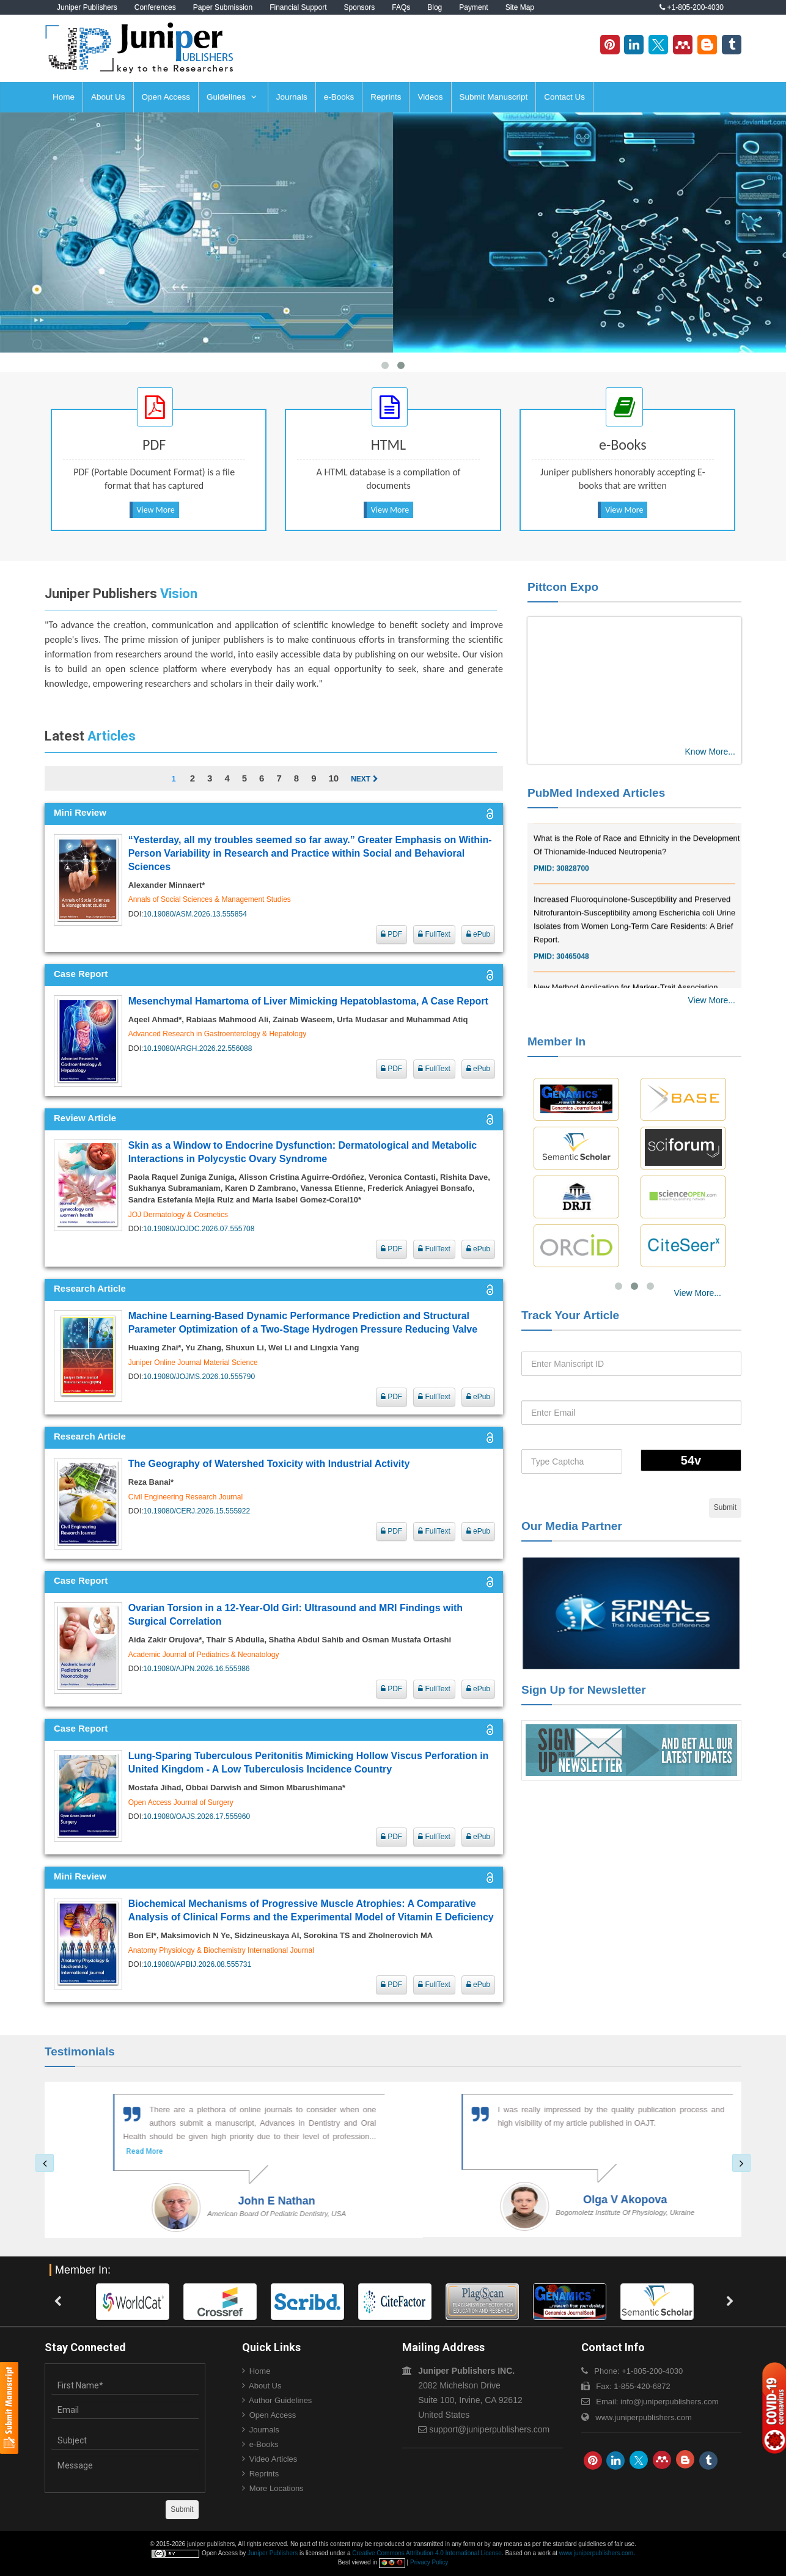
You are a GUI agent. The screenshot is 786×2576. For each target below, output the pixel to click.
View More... (711, 1000)
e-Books (339, 96)
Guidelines (232, 96)
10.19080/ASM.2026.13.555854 (194, 914)
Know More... (710, 751)
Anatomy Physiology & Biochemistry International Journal (221, 1950)
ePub (478, 934)
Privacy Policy (429, 2562)
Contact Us (564, 96)
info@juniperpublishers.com (669, 2401)
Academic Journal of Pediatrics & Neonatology (203, 1654)
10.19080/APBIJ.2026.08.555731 (197, 1964)
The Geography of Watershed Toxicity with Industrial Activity (269, 1463)
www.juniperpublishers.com (643, 2417)
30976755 (572, 828)
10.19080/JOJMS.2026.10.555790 (199, 1376)
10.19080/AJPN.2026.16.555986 (196, 1668)
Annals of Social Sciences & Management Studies (209, 899)
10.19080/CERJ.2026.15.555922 (196, 1511)
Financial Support (298, 7)
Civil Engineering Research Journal (185, 1497)
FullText (434, 934)
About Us (108, 96)
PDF (391, 934)
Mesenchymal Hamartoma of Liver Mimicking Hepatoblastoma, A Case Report (308, 1001)
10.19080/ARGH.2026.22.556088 (197, 1048)
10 (333, 778)
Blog (434, 7)
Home (64, 96)
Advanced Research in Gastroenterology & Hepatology (217, 1034)
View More (156, 510)
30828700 (572, 889)
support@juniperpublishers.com (489, 2429)
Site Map (519, 7)
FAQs (401, 7)
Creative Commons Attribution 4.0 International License (427, 2553)
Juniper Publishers (87, 7)
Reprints (385, 96)
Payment (473, 7)
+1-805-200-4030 (691, 7)
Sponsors (359, 7)
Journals (291, 96)
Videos (430, 96)
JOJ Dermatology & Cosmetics (178, 1214)
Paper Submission (222, 7)
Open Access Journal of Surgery (180, 1802)
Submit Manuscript (494, 96)
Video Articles (273, 2459)
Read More (114, 2151)
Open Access (166, 96)
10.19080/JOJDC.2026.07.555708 (198, 1228)
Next (364, 779)
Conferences (155, 7)
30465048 (572, 977)
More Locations (276, 2488)
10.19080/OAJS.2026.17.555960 (196, 1816)
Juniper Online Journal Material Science (193, 1362)
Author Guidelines (280, 2400)
